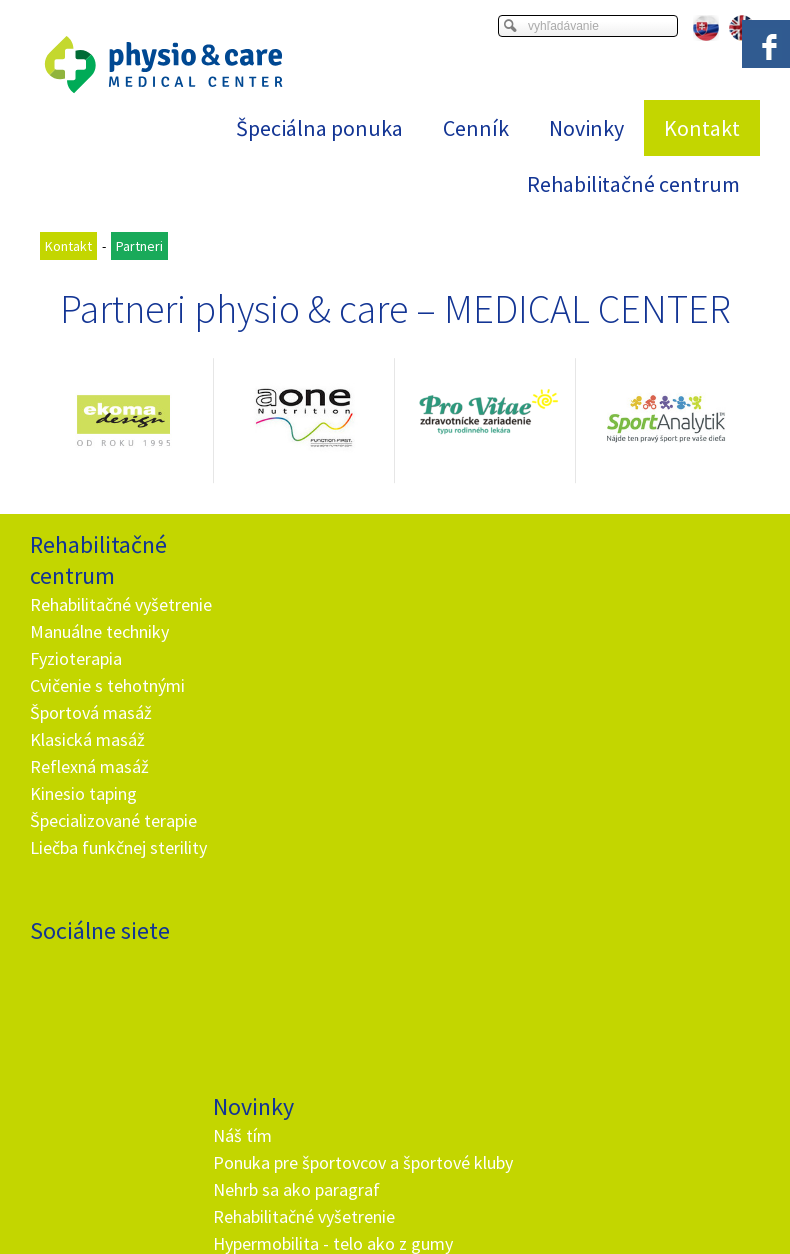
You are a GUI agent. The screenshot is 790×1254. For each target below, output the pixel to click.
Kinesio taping (83, 820)
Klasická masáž (87, 766)
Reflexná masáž (89, 793)
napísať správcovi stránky (419, 1190)
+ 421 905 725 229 (289, 952)
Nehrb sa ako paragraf (299, 654)
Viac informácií (590, 1174)
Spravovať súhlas (394, 1206)
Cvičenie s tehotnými (107, 712)
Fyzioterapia (76, 685)
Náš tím (245, 573)
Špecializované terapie (113, 847)
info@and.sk (307, 979)
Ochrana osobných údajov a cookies (600, 1190)
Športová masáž (91, 739)
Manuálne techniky (99, 658)
